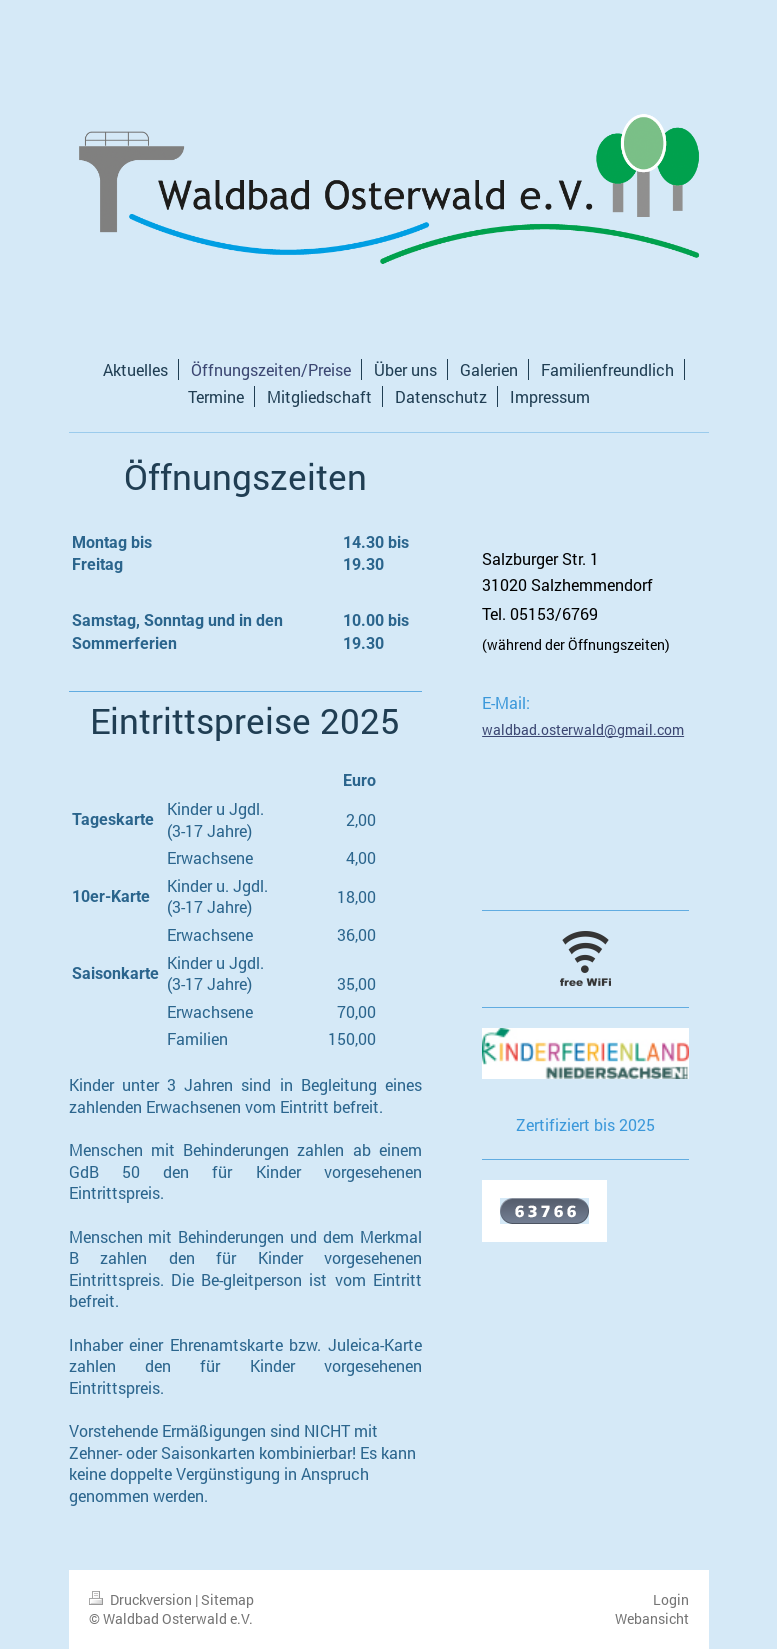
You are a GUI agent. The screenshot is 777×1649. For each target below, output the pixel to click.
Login (671, 1599)
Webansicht (652, 1618)
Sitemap (227, 1599)
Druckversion (142, 1599)
